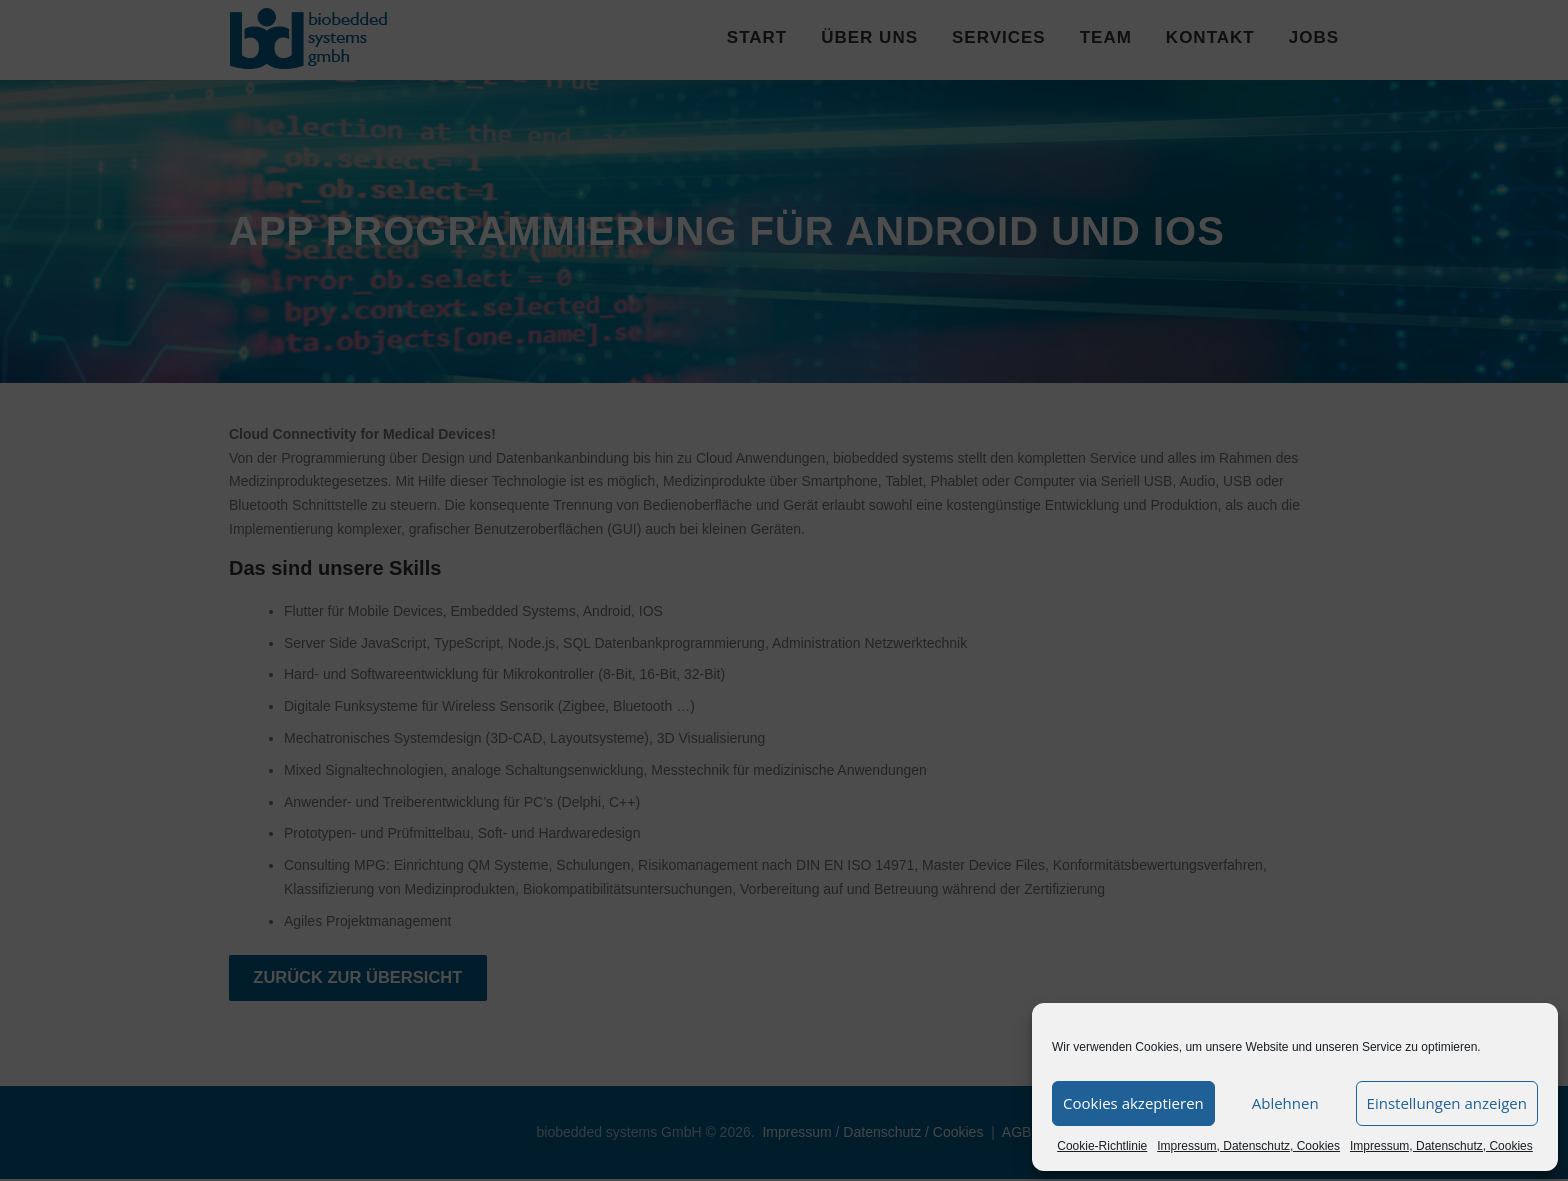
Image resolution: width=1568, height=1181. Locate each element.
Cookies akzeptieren (1133, 1103)
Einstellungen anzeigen (1447, 1103)
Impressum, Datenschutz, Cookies (1248, 1146)
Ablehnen (1285, 1103)
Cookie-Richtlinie (1102, 1146)
